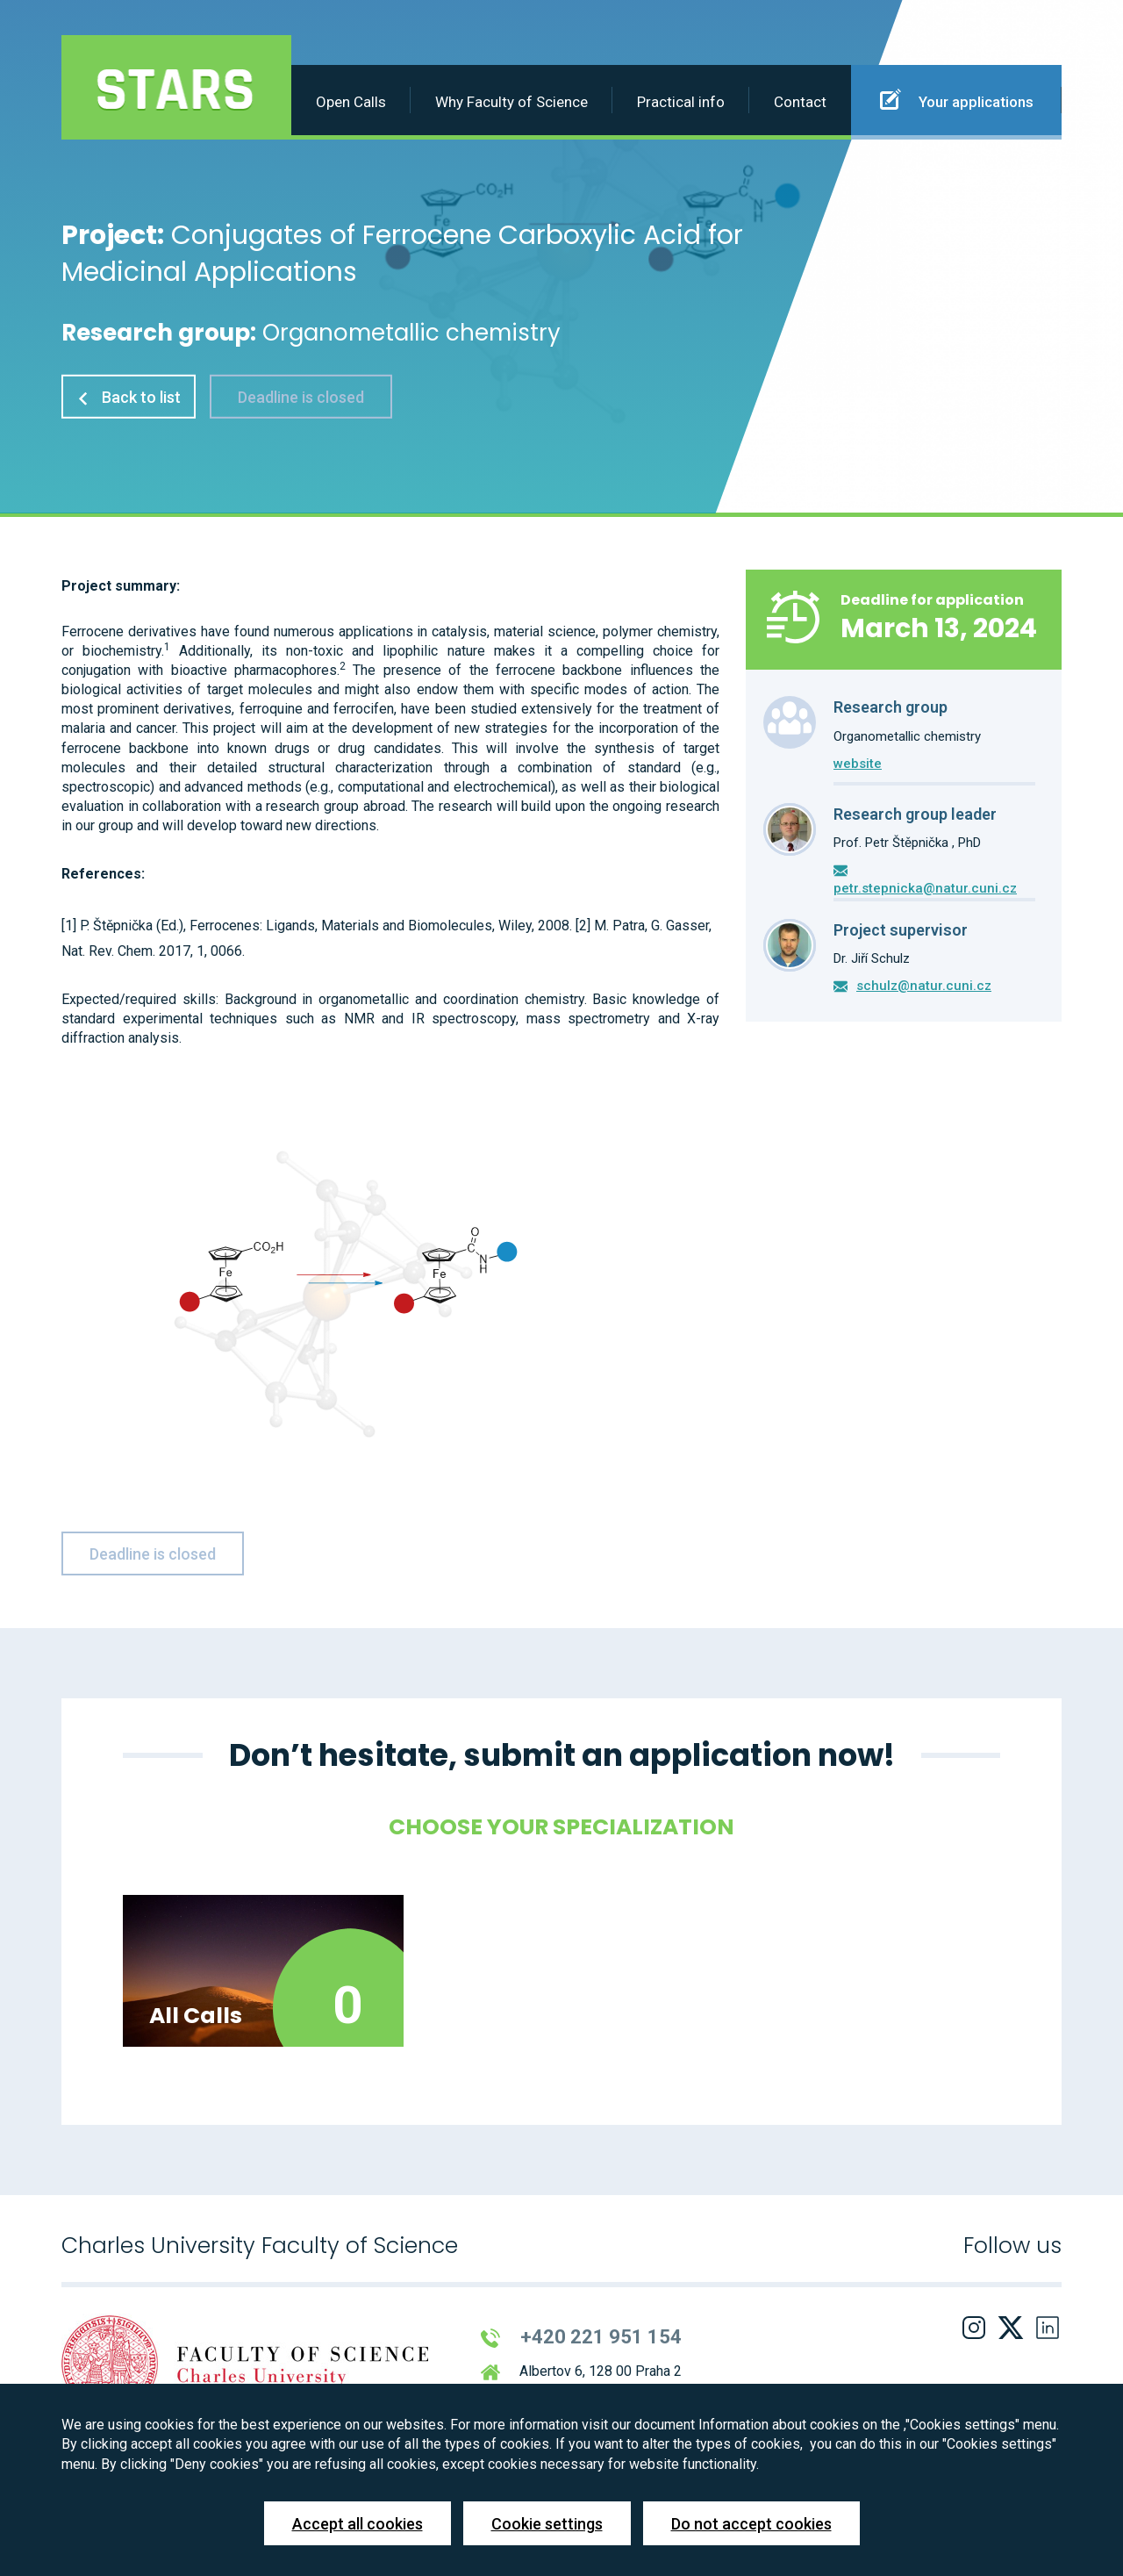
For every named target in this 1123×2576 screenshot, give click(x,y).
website (857, 763)
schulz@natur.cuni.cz (923, 986)
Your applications (957, 99)
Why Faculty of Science (511, 102)
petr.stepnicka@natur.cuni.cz (925, 888)
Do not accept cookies (751, 2524)
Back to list (128, 397)
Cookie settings (547, 2524)
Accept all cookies (357, 2524)
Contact (800, 102)
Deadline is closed (301, 397)
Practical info (681, 102)
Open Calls (351, 102)
